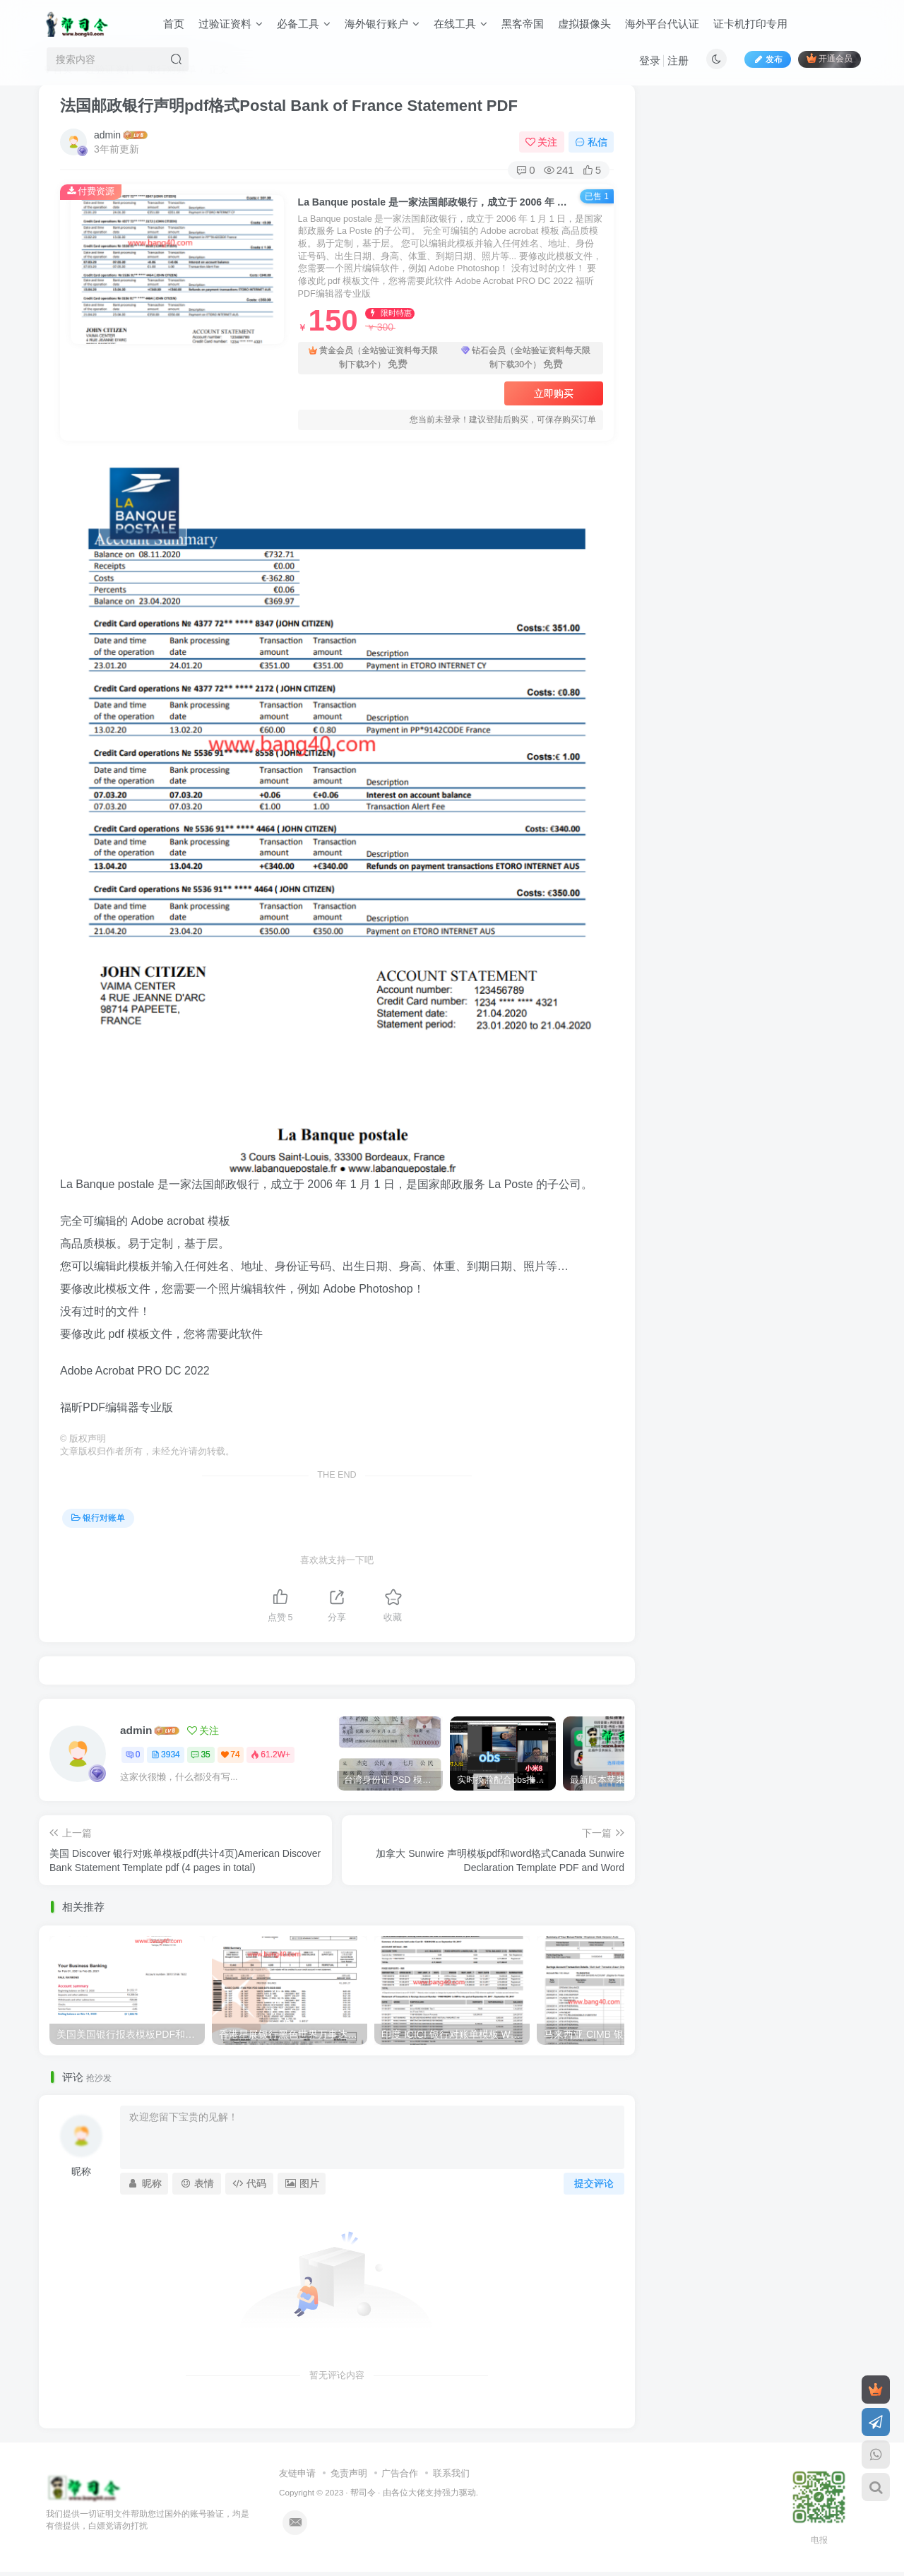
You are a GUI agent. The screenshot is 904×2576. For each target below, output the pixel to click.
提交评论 (594, 2183)
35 (200, 1754)
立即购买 (553, 393)
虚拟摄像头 (584, 24)
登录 (649, 60)
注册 (678, 60)
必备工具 (304, 24)
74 (230, 1754)
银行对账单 (98, 1518)
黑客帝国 (522, 24)
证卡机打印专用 (750, 24)
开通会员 (829, 58)
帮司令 (363, 2492)
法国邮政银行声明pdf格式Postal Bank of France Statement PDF (289, 105)
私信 (591, 142)
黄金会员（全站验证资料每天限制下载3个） (373, 358)
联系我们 (451, 2473)
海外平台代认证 (662, 24)
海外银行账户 (382, 24)
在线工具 (460, 24)
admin (107, 135)
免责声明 (349, 2473)
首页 (173, 24)
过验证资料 (230, 24)
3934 (165, 1754)
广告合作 (399, 2473)
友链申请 (297, 2473)
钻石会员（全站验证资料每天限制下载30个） (525, 358)
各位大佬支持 (416, 2492)
